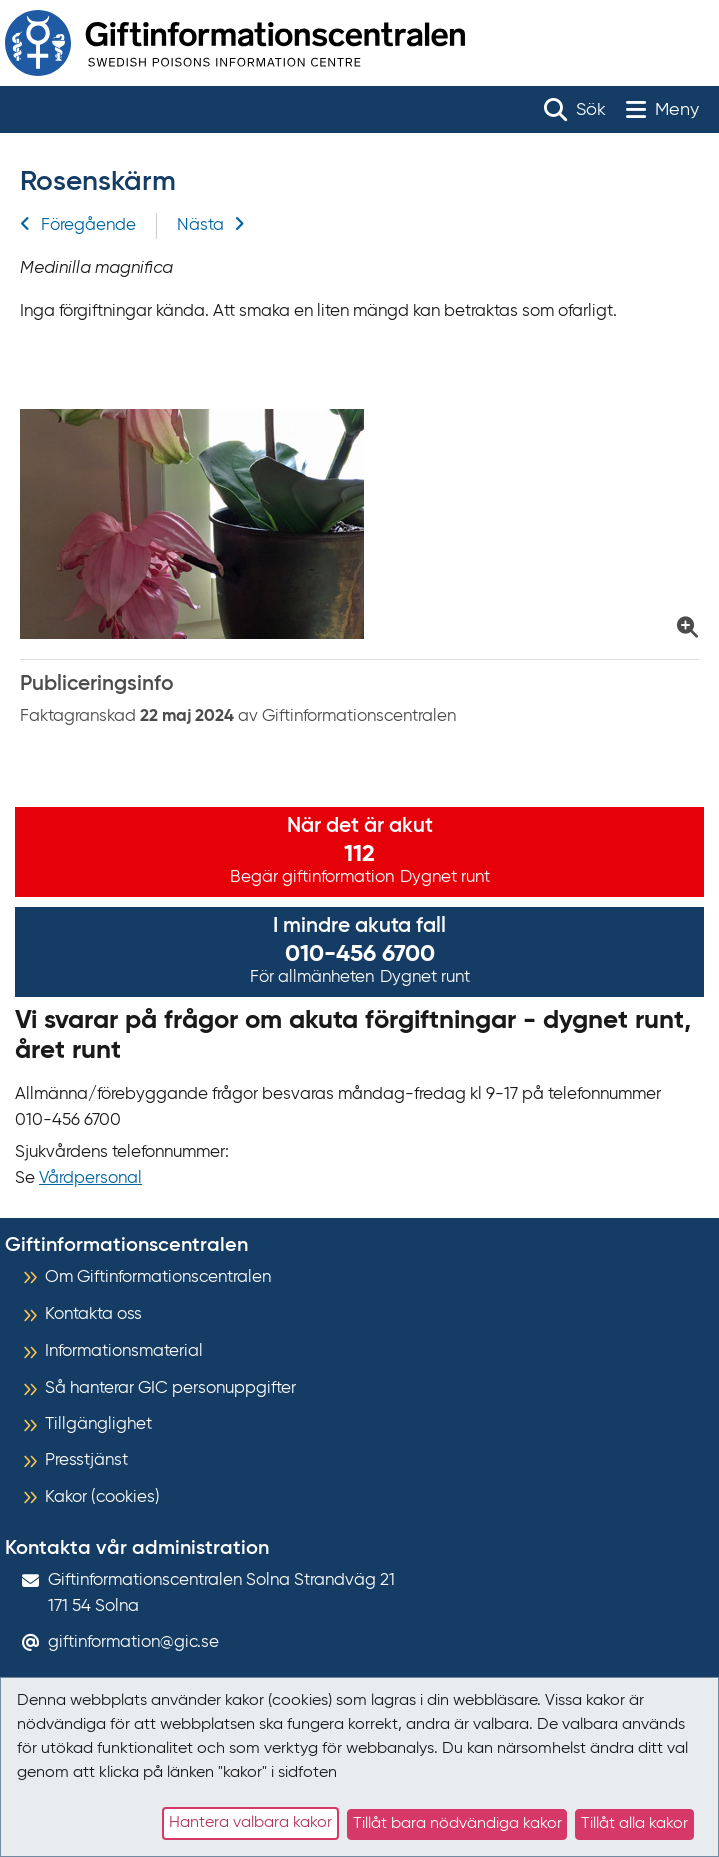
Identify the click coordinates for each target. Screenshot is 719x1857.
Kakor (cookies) (102, 1497)
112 (359, 854)
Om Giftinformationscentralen (158, 1277)
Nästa (211, 225)
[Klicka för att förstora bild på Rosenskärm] (359, 524)
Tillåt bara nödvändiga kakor (457, 1824)
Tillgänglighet (98, 1424)
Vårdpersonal (90, 1178)
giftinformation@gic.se (133, 1642)
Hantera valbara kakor (250, 1823)
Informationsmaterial (124, 1351)
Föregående (78, 225)
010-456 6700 (360, 954)
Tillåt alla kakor (634, 1824)
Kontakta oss (93, 1314)
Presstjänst (86, 1460)
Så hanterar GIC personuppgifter (170, 1388)
